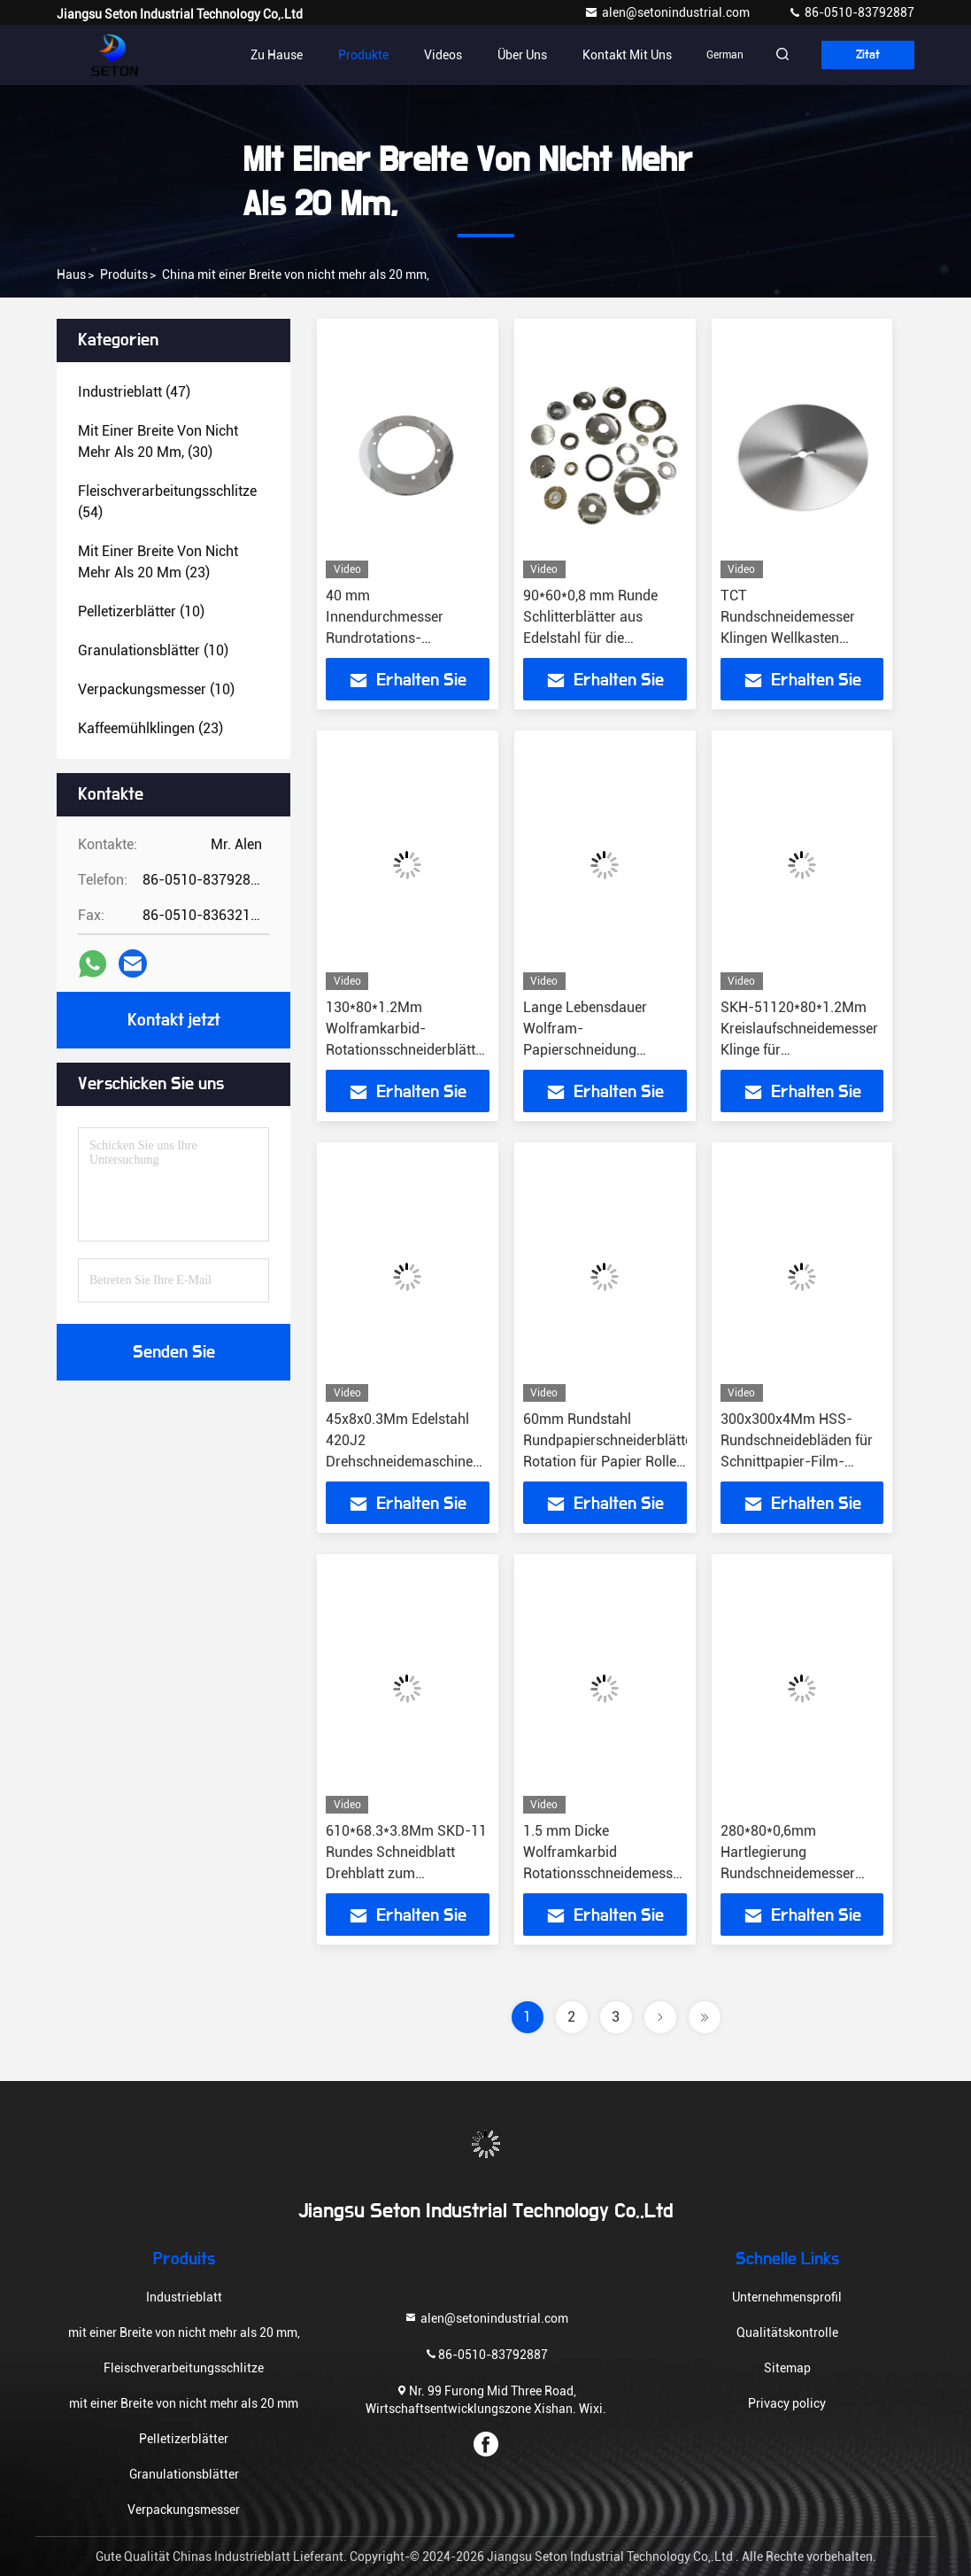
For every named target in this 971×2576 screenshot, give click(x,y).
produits (124, 274)
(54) (167, 502)
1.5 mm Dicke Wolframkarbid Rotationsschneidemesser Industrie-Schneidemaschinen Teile (604, 1873)
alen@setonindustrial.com (668, 12)
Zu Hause (249, 55)
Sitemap (787, 2368)
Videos (416, 55)
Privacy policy (787, 2403)
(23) (158, 562)
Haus (71, 274)
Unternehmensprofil (787, 2297)
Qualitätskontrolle (787, 2332)
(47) (134, 391)
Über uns (495, 55)
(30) (158, 441)
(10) (141, 611)
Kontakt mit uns (599, 55)
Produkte (336, 55)
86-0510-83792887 (851, 12)
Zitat (860, 55)
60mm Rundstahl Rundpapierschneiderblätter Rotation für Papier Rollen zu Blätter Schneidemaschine (610, 1461)
